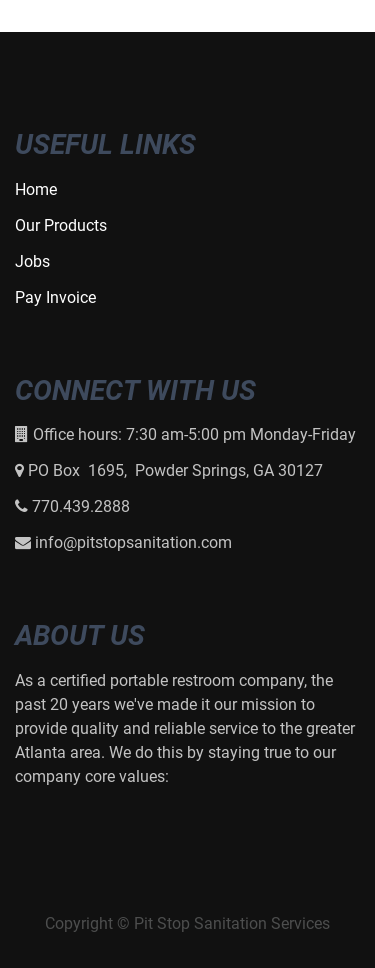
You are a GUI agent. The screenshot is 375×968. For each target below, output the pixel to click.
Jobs (32, 261)
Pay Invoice (55, 297)
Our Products (61, 225)
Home (36, 189)
